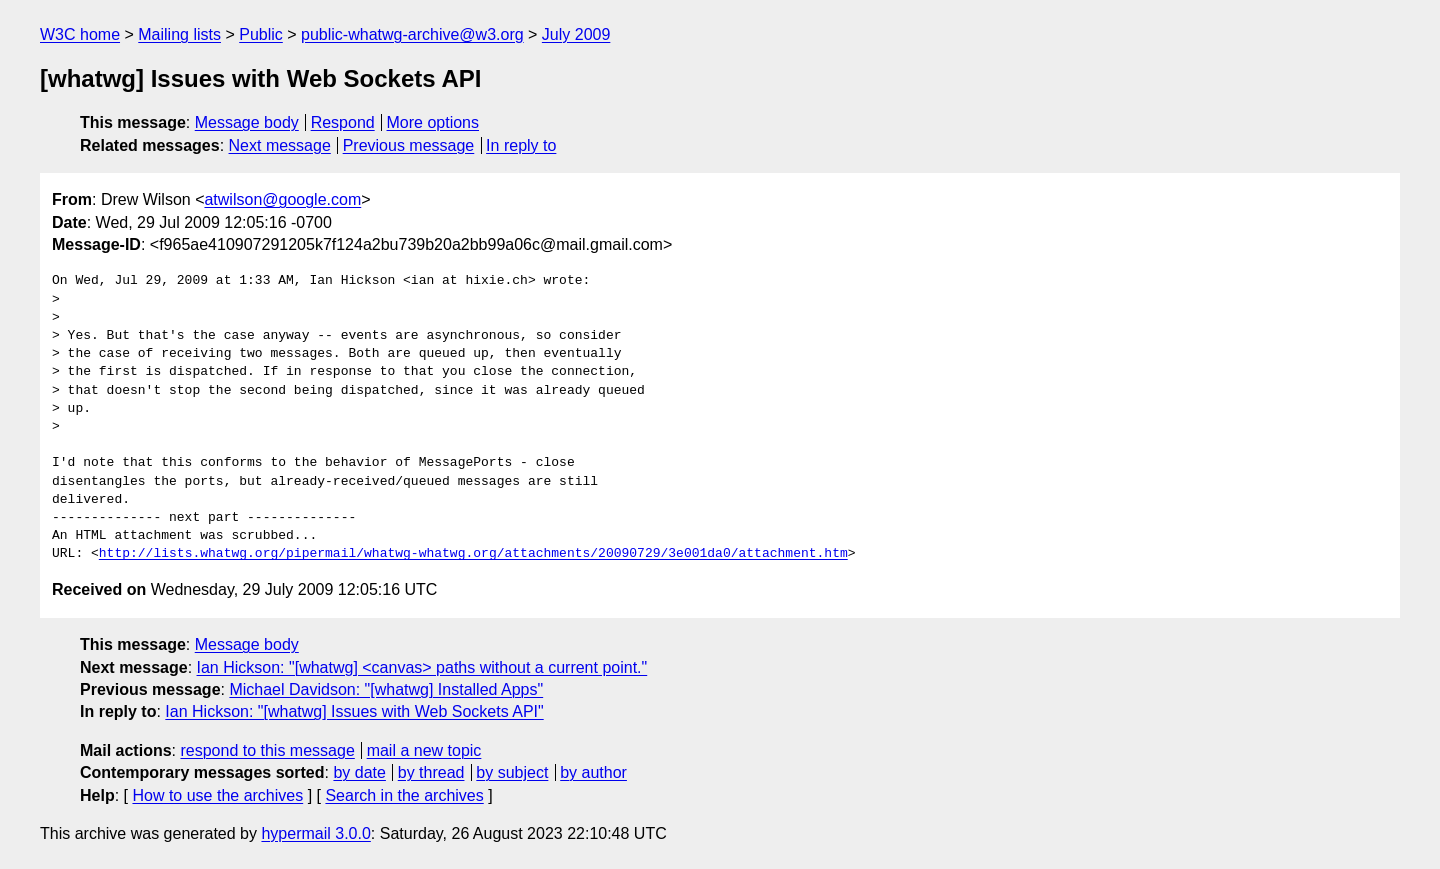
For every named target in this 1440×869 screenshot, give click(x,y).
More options (433, 122)
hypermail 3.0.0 (315, 833)
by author (593, 772)
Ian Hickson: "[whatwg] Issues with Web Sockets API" (354, 711)
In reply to (521, 145)
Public (261, 34)
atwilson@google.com (282, 199)
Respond (343, 122)
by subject (512, 772)
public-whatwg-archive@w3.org (412, 34)
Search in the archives (404, 795)
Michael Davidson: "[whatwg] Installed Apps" (386, 689)
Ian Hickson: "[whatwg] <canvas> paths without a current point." (422, 667)
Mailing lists (179, 34)
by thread (431, 772)
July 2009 (576, 34)
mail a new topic (424, 750)
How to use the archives (217, 795)
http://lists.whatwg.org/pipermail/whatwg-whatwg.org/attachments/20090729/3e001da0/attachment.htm (473, 554)
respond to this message (267, 750)
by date (359, 772)
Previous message (409, 145)
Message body (247, 122)
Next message (280, 145)
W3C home (80, 34)
